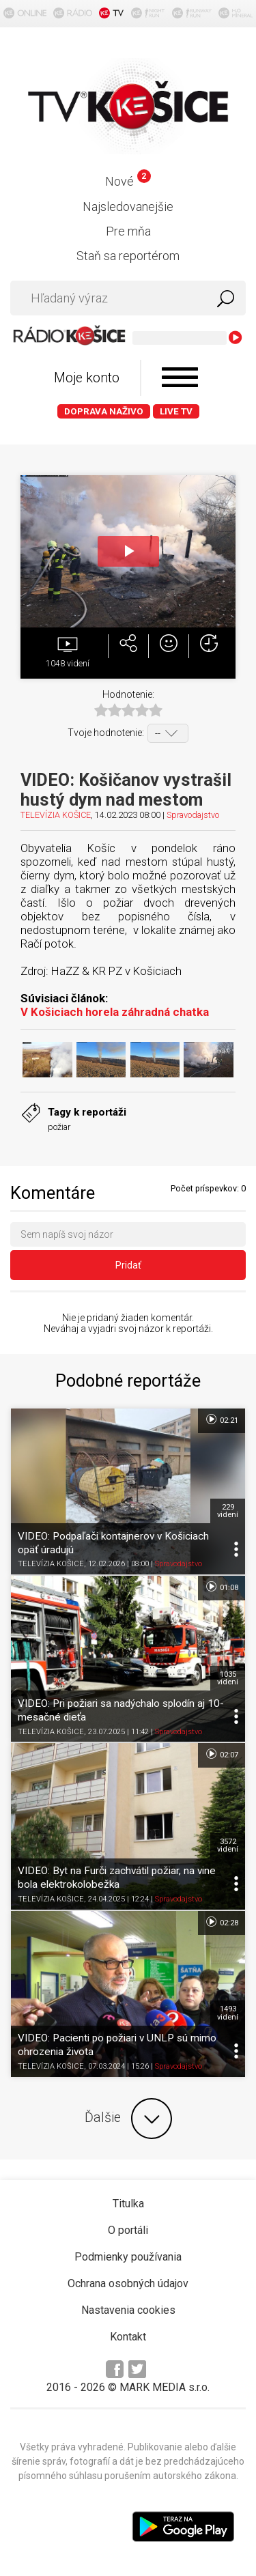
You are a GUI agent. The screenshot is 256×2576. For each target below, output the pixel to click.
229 (227, 1511)
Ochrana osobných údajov (128, 2283)
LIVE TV (176, 411)
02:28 (221, 1921)
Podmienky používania (128, 2256)
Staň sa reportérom (128, 256)
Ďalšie (128, 2118)
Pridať (128, 1265)
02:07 (221, 1754)
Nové (128, 181)
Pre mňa (128, 231)
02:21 (221, 1419)
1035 (227, 1678)
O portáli (128, 2230)
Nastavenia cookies (128, 2310)
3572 (227, 1845)
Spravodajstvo (193, 815)
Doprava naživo (103, 411)
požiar (59, 1127)
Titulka (128, 2203)
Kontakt (128, 2336)
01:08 (221, 1586)
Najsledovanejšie (128, 206)
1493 (227, 2013)
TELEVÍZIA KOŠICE (55, 815)
